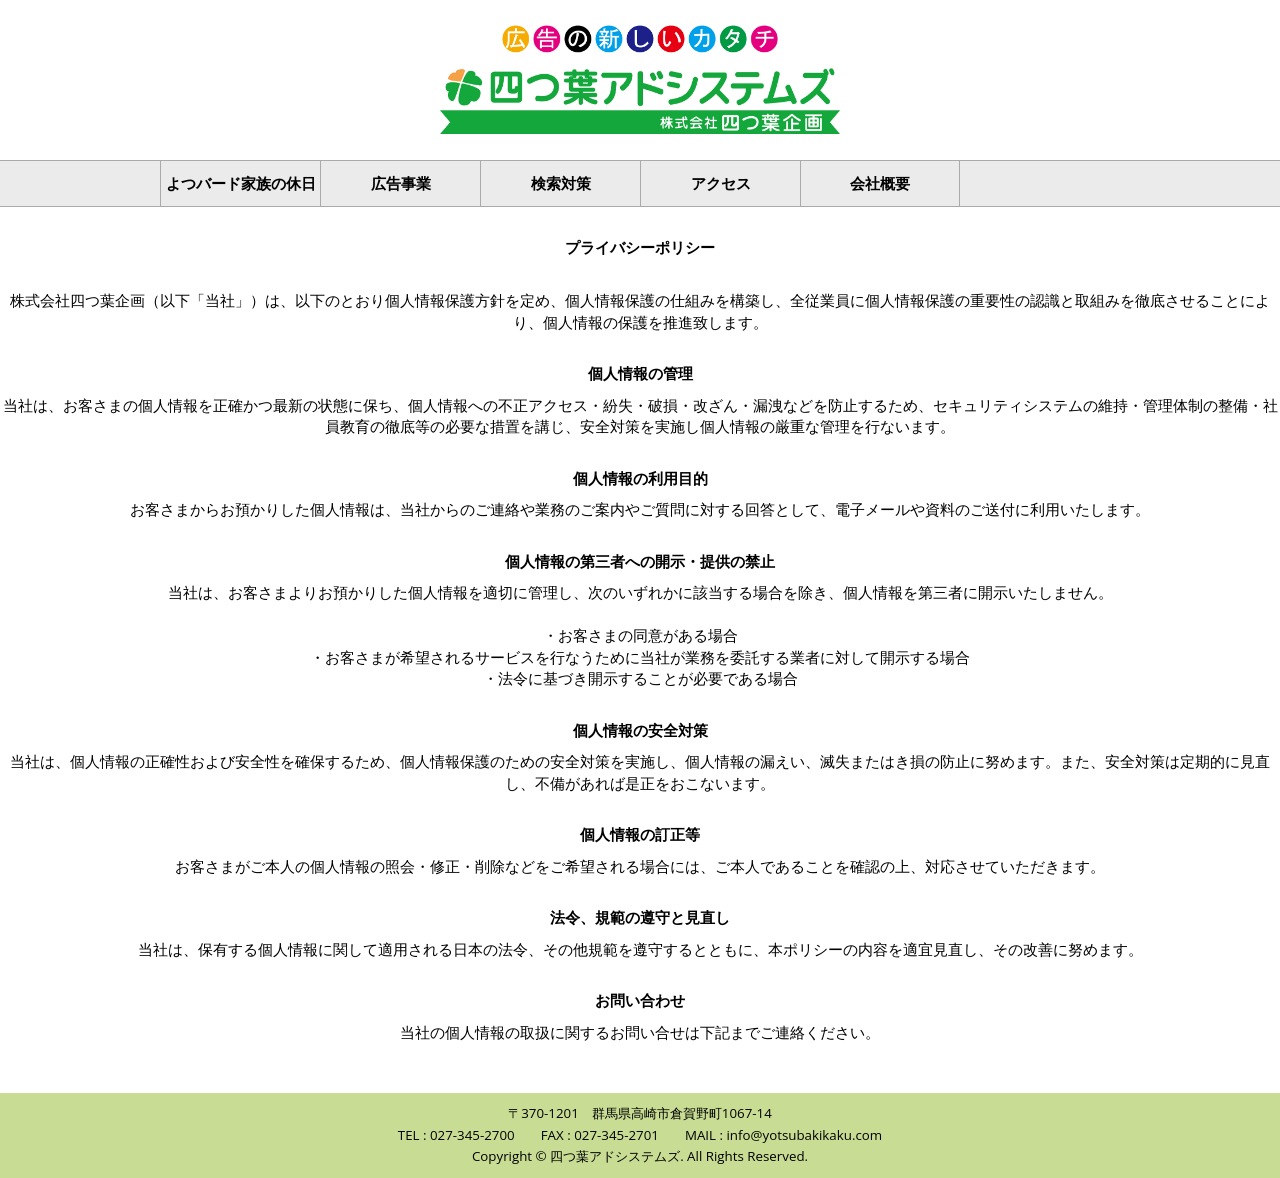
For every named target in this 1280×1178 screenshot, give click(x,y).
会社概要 (880, 183)
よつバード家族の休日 (241, 183)
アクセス (721, 183)
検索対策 (561, 183)
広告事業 (401, 183)
